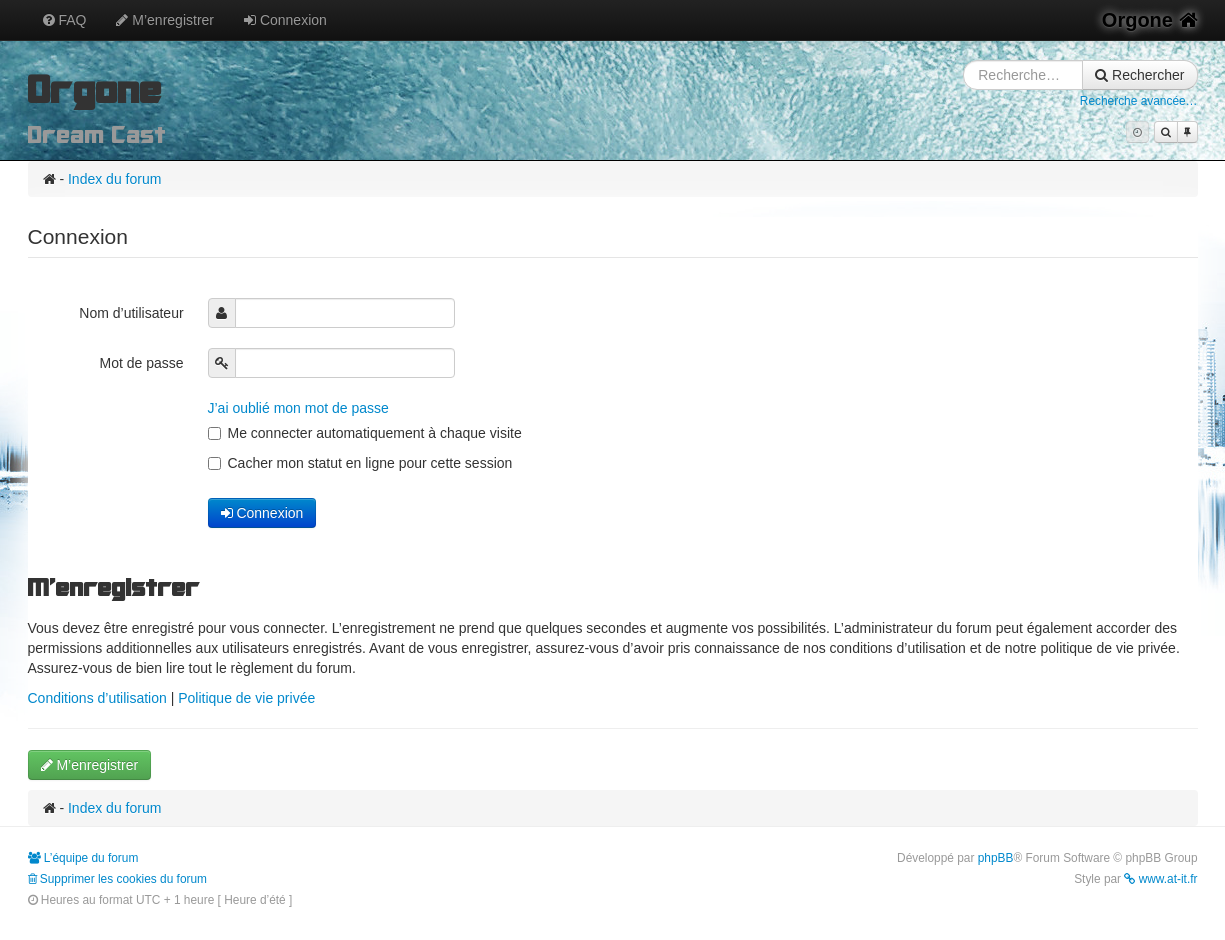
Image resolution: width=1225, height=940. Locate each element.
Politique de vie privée (246, 698)
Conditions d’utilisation (97, 698)
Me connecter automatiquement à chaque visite (365, 433)
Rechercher (1139, 75)
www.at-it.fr (1160, 879)
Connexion (285, 20)
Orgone (1150, 20)
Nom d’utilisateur (133, 313)
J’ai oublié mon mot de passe (298, 408)
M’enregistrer (165, 20)
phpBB (996, 858)
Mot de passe (144, 363)
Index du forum (114, 179)
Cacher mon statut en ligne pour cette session (360, 463)
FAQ (65, 20)
